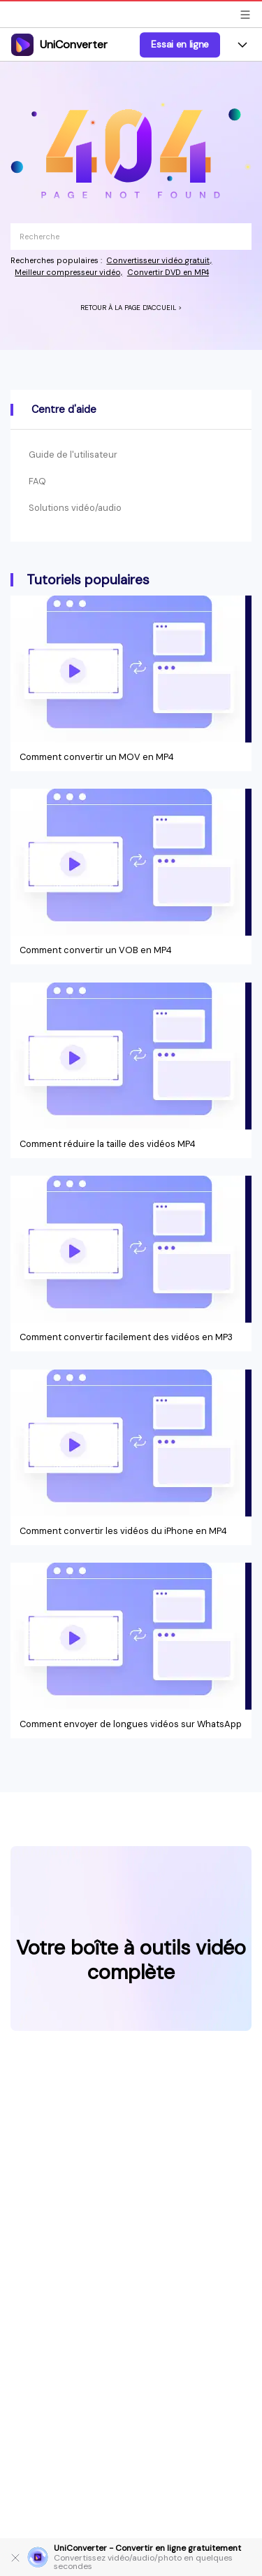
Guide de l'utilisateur (73, 454)
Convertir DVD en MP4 (168, 272)
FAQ (37, 481)
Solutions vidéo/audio (75, 508)
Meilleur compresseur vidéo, (68, 272)
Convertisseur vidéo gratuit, (159, 260)
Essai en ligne (180, 44)
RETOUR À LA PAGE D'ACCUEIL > (131, 307)
